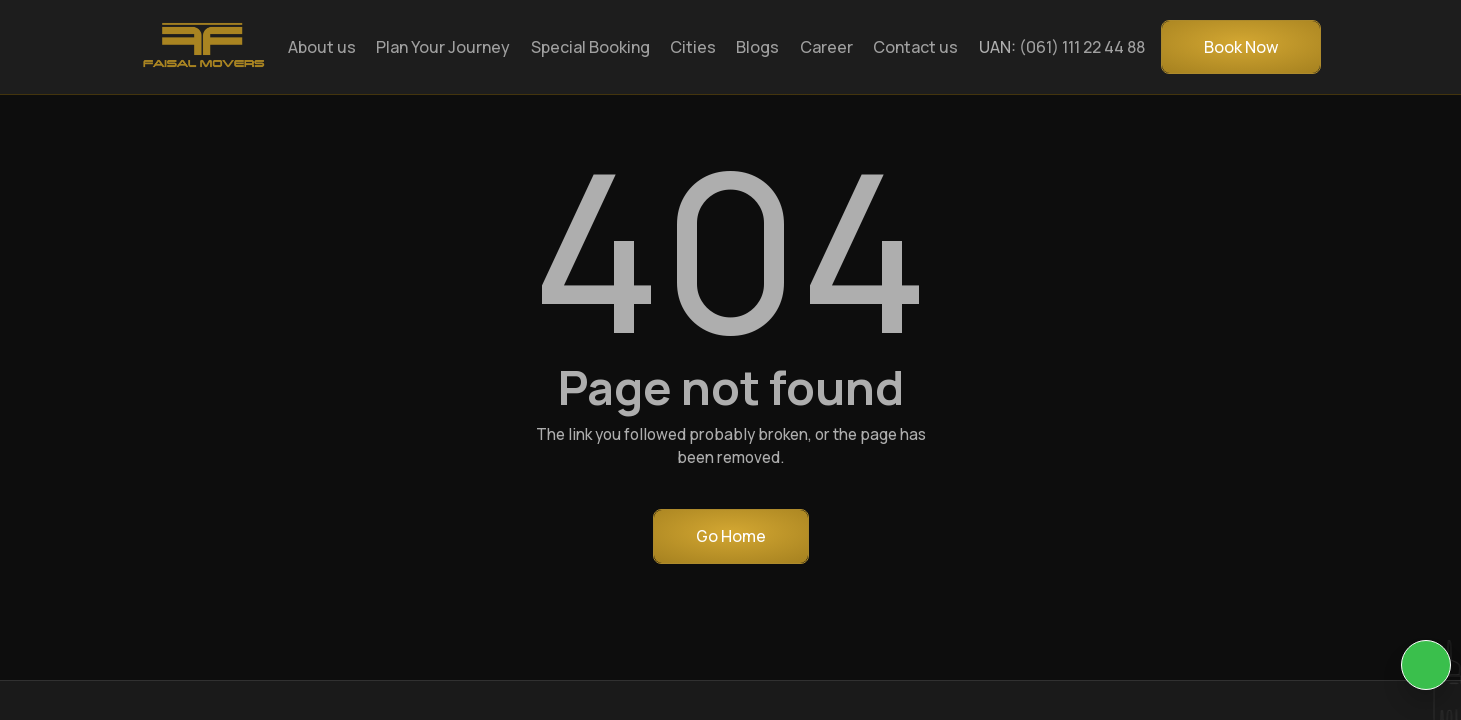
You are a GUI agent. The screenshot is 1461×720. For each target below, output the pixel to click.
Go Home (731, 536)
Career (826, 47)
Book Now (1241, 47)
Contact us (915, 47)
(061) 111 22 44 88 (1082, 47)
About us (322, 47)
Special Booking (590, 47)
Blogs (757, 47)
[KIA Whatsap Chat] (1426, 665)
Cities (693, 47)
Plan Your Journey (443, 47)
